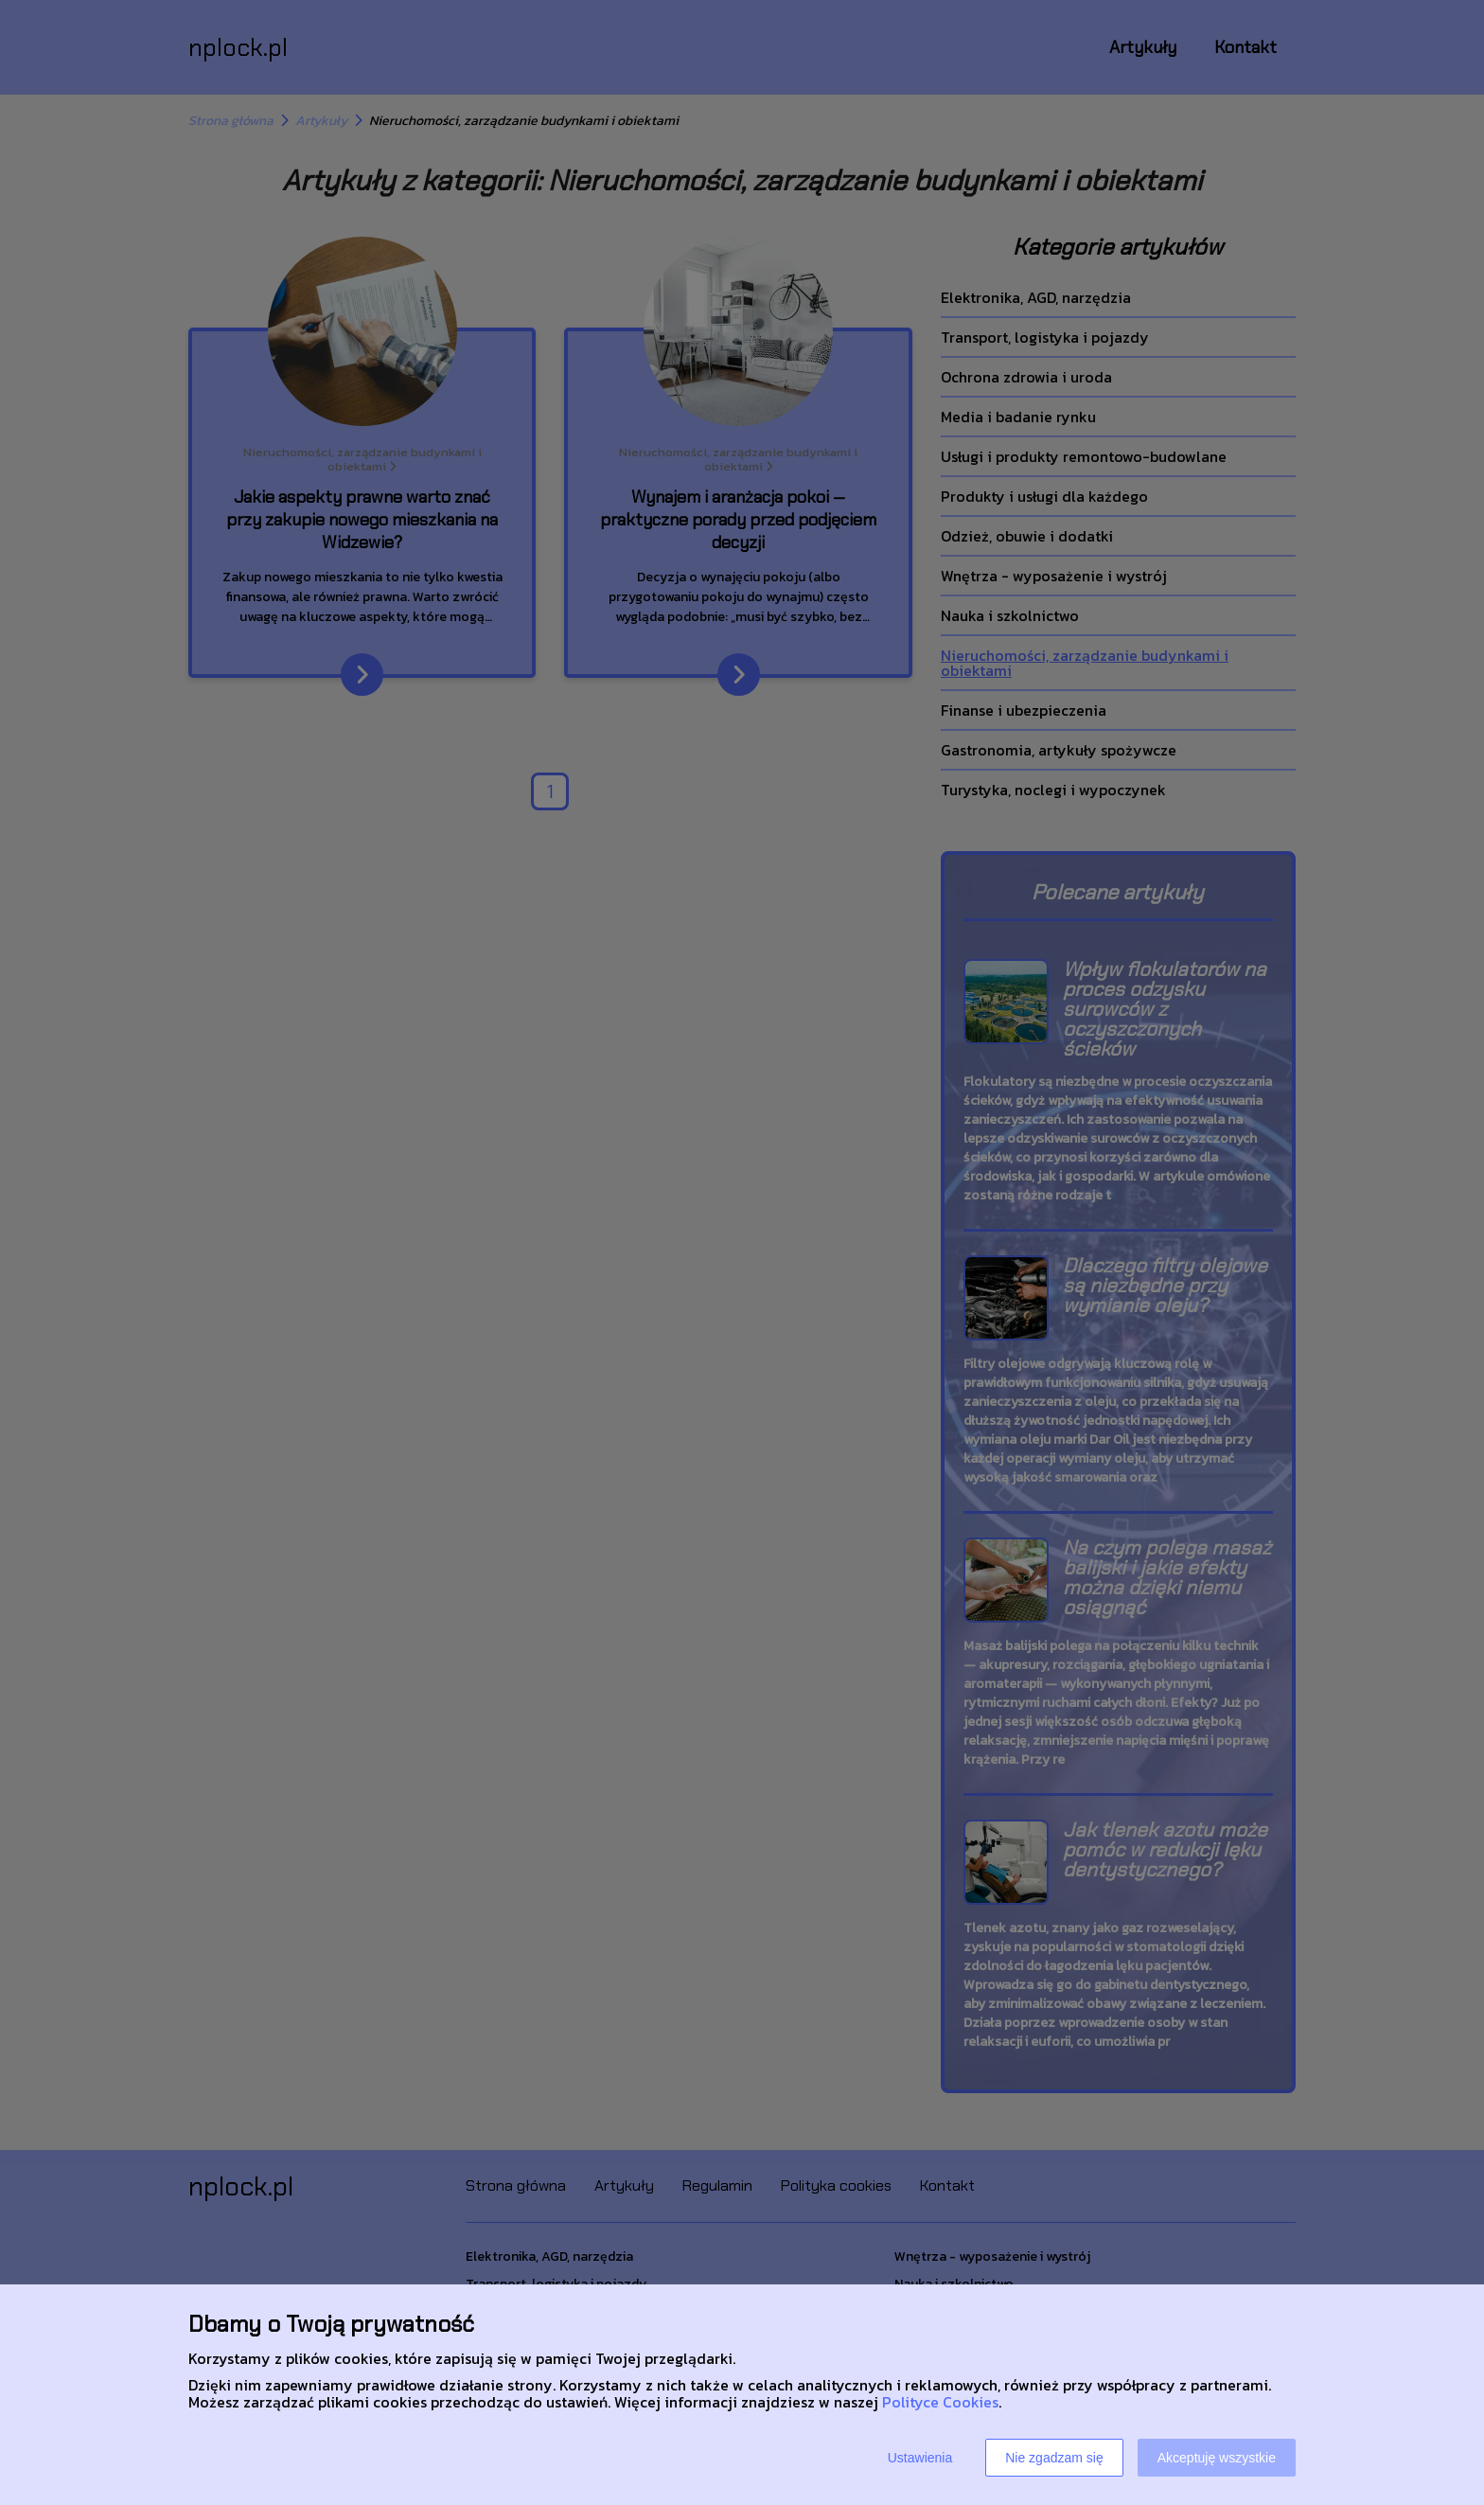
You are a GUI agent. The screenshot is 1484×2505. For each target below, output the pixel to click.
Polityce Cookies (940, 2401)
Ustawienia (920, 2457)
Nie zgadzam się (1054, 2457)
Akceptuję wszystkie (1216, 2457)
